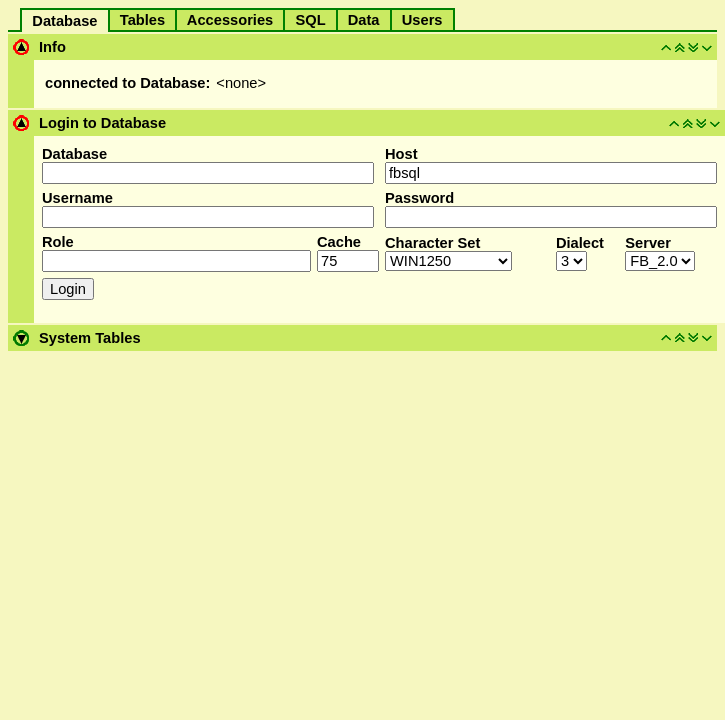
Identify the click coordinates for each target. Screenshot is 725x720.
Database (64, 21)
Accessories (230, 20)
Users (422, 20)
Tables (143, 20)
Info (52, 47)
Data (364, 20)
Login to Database (102, 123)
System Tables (90, 338)
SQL (310, 20)
